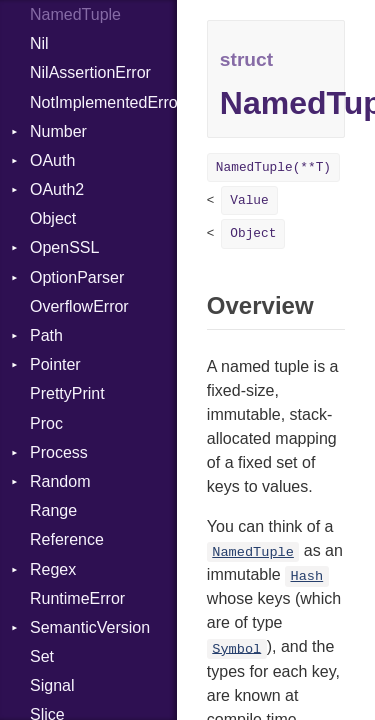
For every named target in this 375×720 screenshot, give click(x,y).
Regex (53, 569)
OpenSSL (64, 247)
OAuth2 (57, 189)
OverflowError (79, 306)
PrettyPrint (67, 393)
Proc (46, 423)
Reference (67, 539)
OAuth (52, 160)
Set (42, 656)
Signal (52, 685)
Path (46, 335)
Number (58, 131)
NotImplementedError (103, 102)
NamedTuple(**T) (273, 167)
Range (53, 510)
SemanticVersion (90, 627)
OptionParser (77, 277)
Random (60, 481)
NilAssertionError (90, 72)
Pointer (55, 364)
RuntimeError (77, 598)
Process (59, 452)
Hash (307, 576)
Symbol (236, 648)
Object (53, 218)
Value (249, 200)
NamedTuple (253, 552)
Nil (39, 43)
